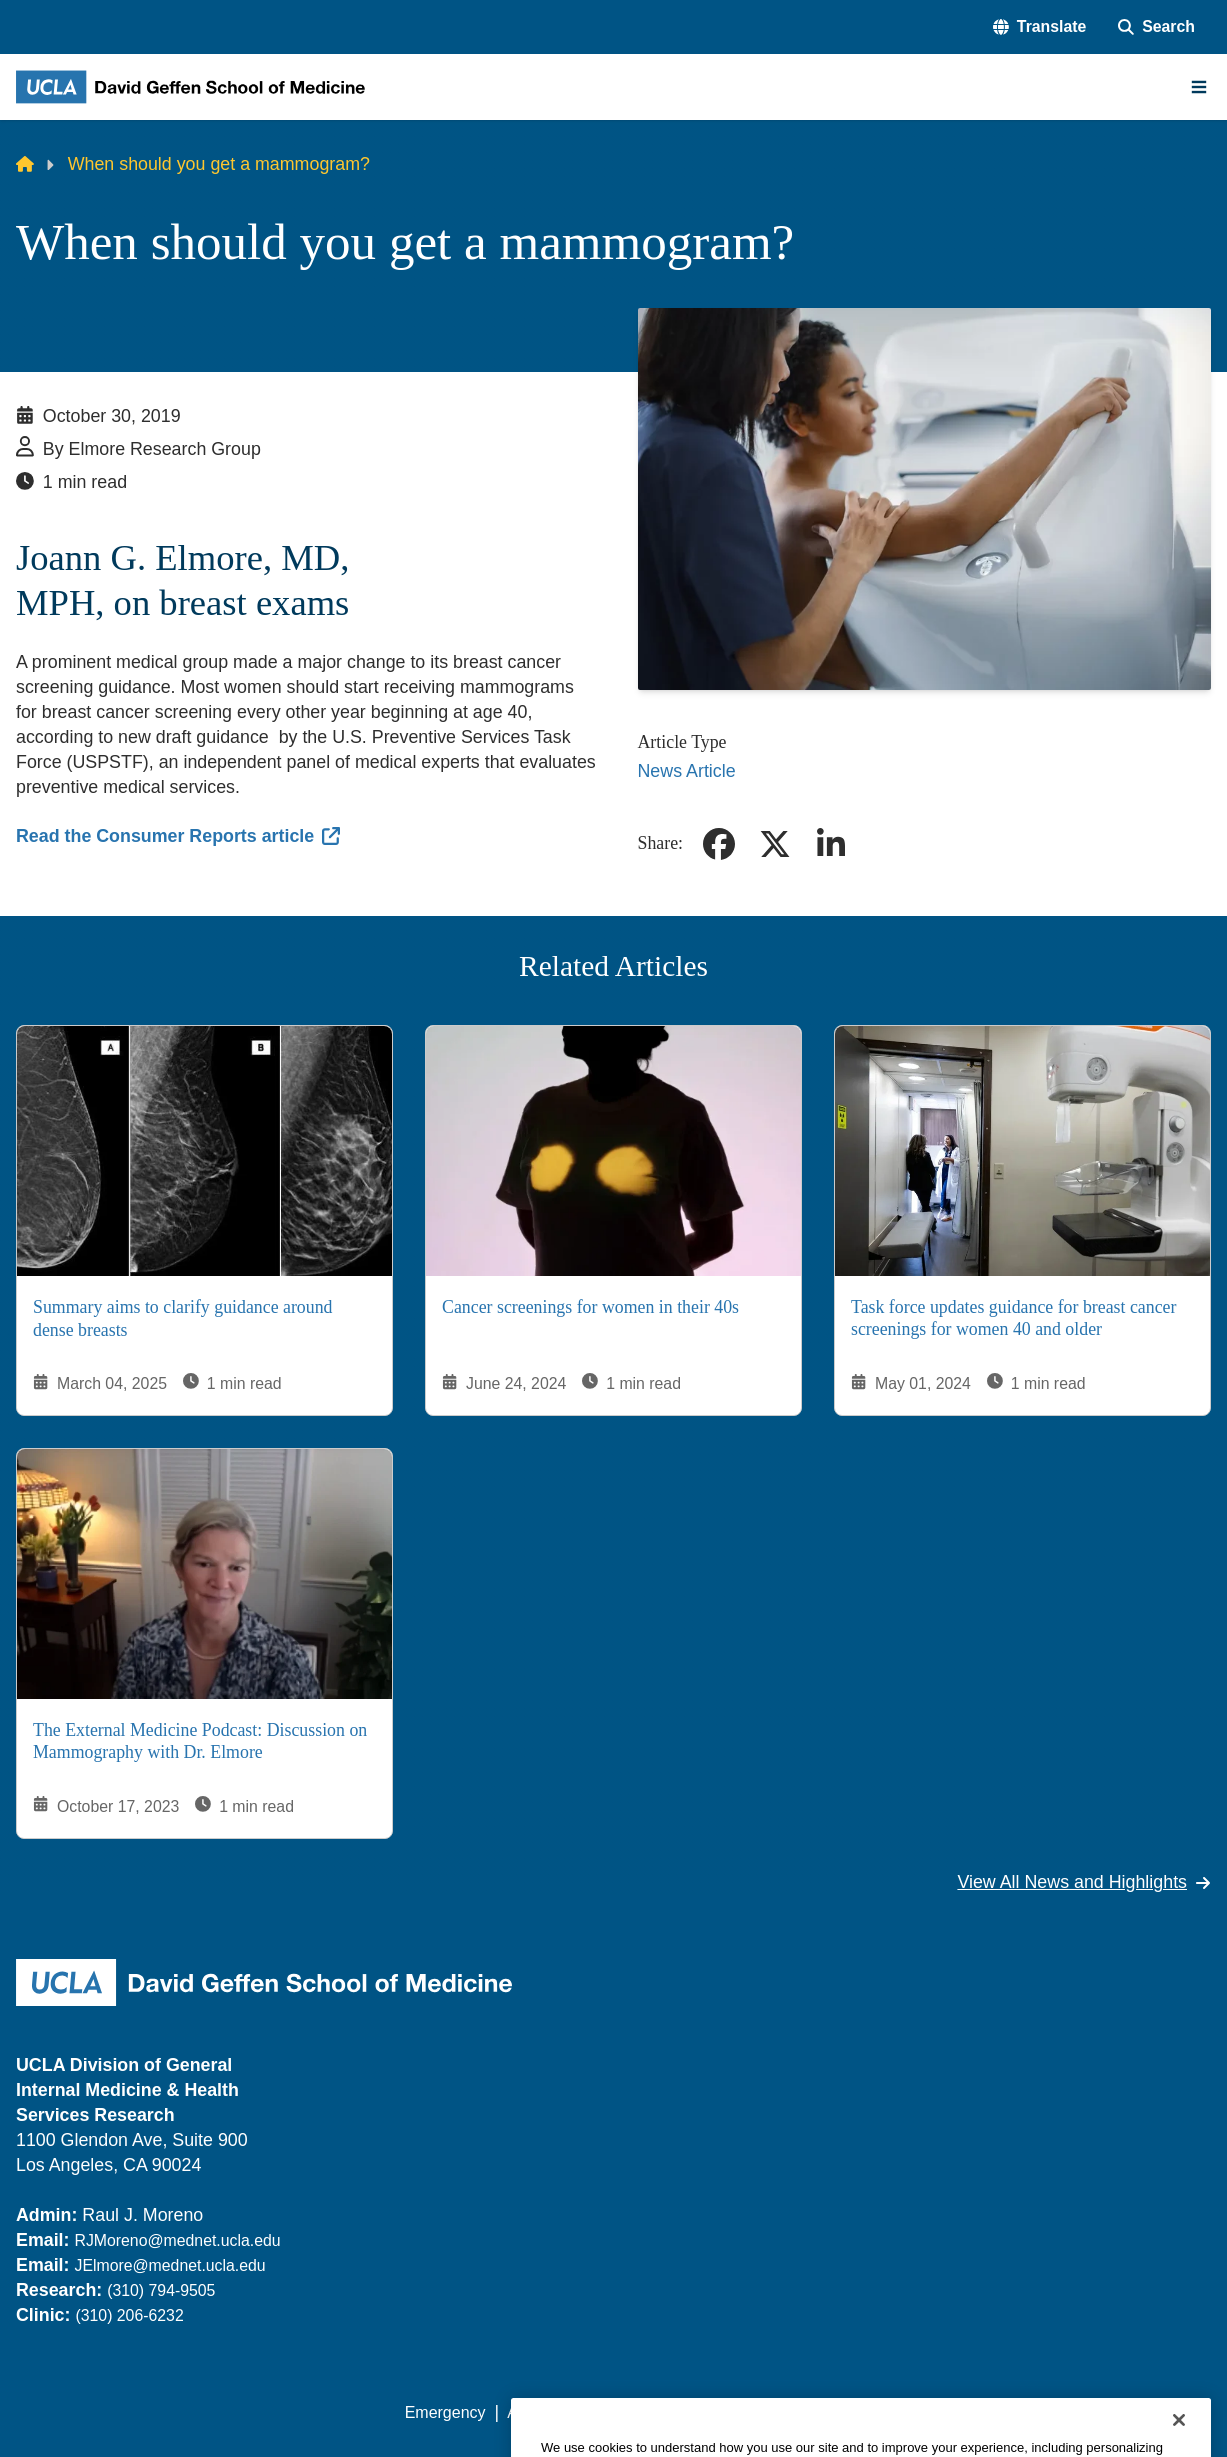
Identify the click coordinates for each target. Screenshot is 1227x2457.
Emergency (445, 2412)
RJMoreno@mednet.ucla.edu (177, 2240)
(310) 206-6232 (129, 2315)
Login (1023, 2412)
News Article (687, 771)
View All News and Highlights (1084, 1882)
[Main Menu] (1199, 87)
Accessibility (550, 2412)
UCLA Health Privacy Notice (882, 2412)
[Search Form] (1156, 27)
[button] (1039, 27)
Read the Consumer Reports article (165, 836)
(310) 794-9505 (161, 2290)
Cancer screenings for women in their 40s (590, 1306)
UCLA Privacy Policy (689, 2412)
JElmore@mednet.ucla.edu (169, 2265)
